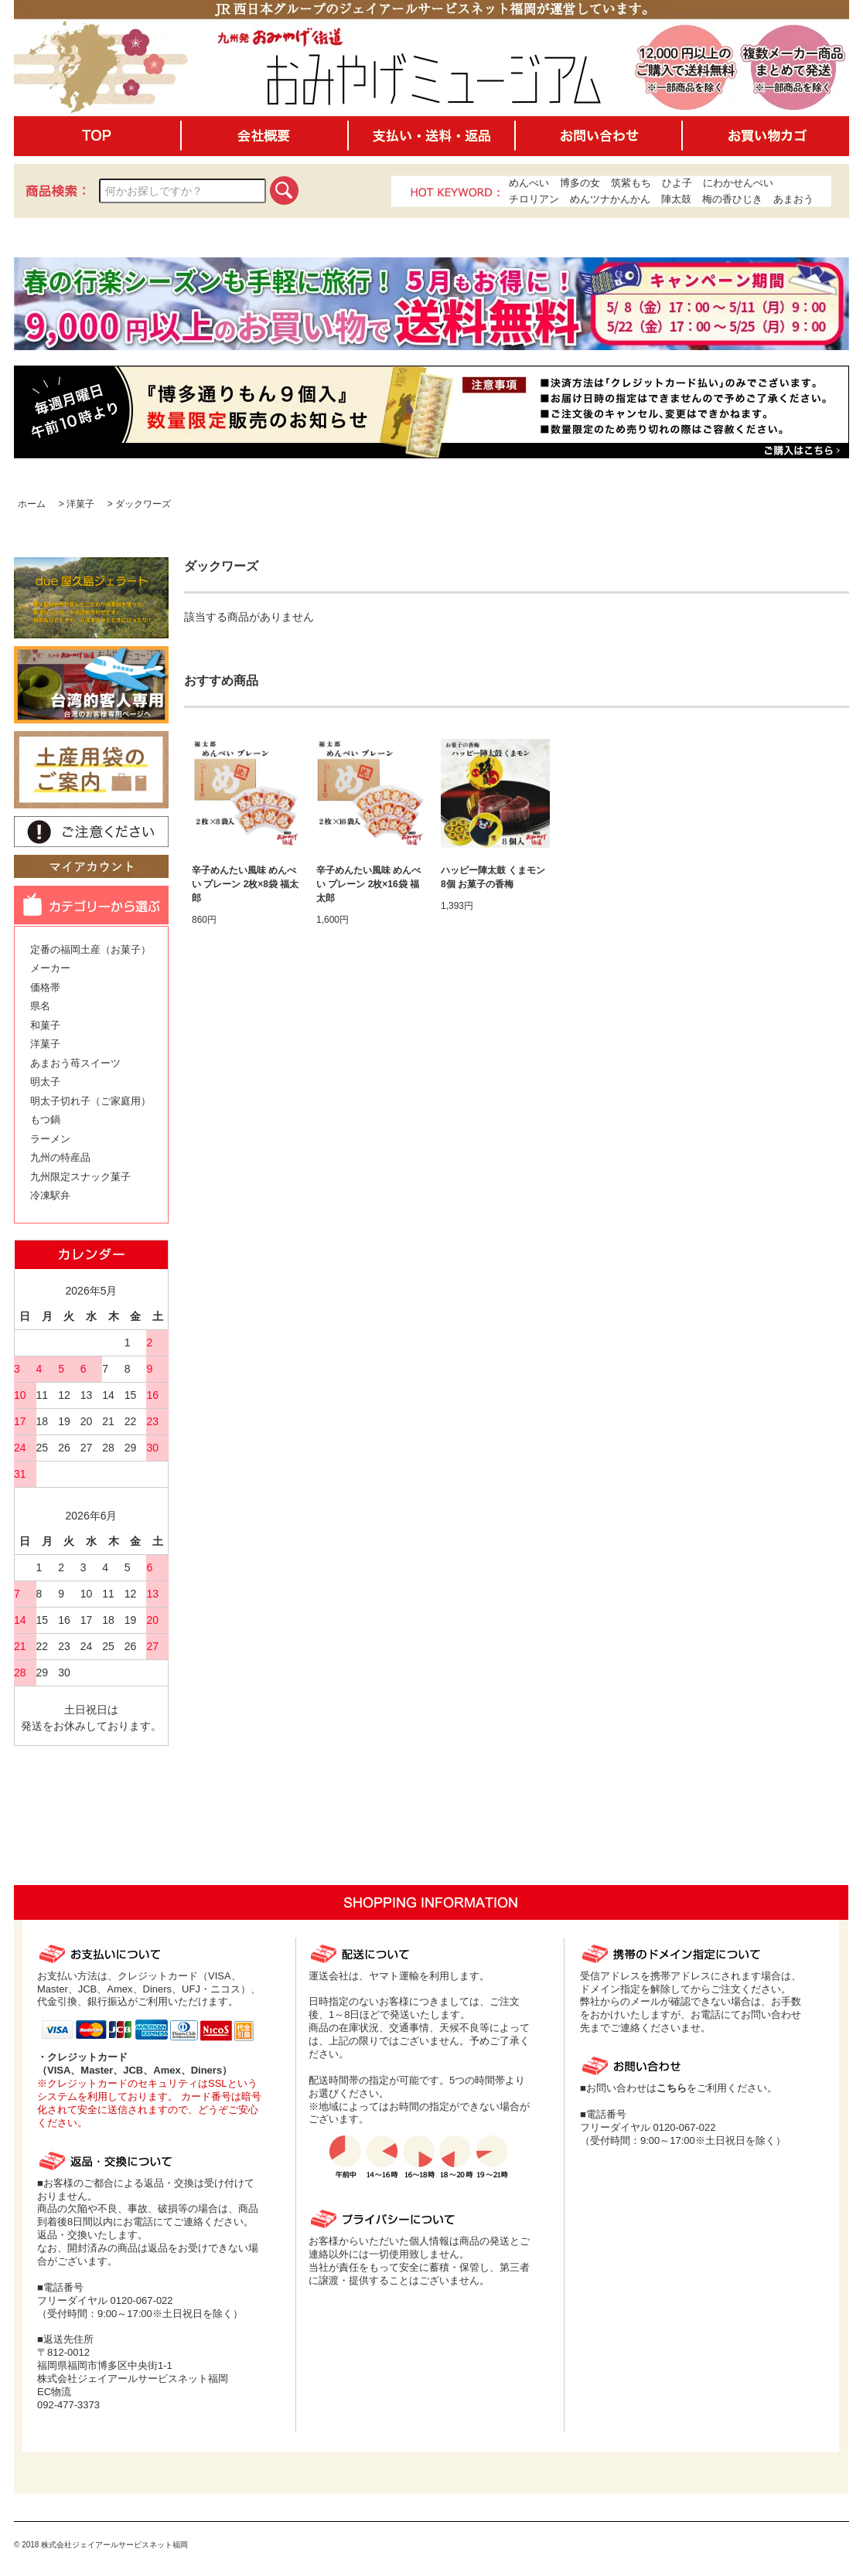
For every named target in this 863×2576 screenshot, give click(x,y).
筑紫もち (631, 183)
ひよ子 (677, 183)
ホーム (32, 504)
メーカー (50, 968)
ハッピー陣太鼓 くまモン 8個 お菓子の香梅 (493, 877)
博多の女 (580, 183)
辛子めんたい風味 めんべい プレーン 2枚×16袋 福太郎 (368, 884)
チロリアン (534, 199)
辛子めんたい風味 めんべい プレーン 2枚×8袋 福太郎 (245, 884)
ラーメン (50, 1139)
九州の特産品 (60, 1157)
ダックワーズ (143, 504)
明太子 (45, 1081)
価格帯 (45, 987)
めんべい (529, 183)
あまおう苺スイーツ (75, 1063)
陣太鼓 (676, 199)
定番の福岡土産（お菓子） (90, 949)
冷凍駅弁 (50, 1195)
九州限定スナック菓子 (80, 1177)
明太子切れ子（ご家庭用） (90, 1101)
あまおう (793, 199)
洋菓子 (80, 504)
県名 (40, 1006)
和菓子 (45, 1025)
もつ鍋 (45, 1119)
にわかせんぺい (738, 183)
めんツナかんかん (610, 199)
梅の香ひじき (732, 199)
